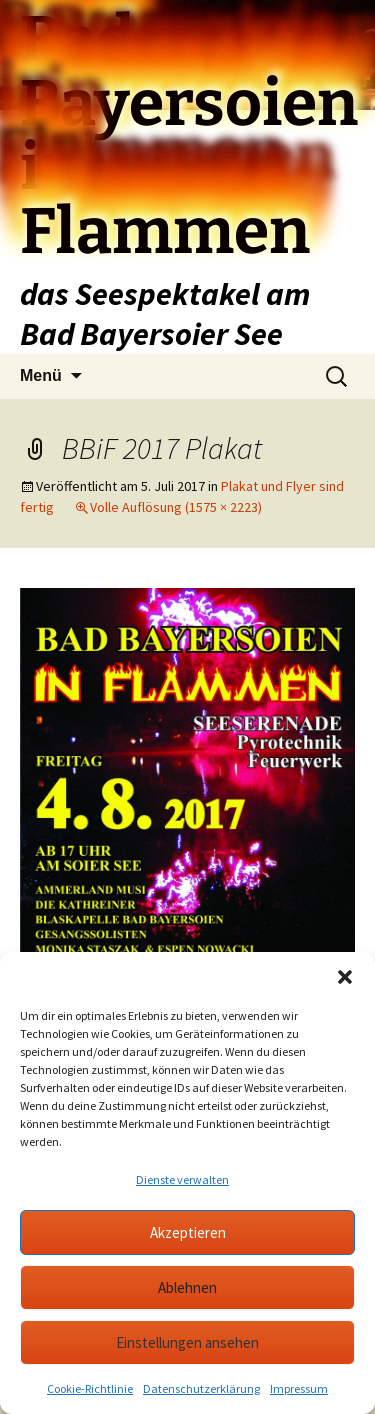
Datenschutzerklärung (201, 1388)
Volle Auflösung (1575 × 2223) (176, 507)
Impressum (299, 1388)
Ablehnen (187, 1287)
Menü (41, 375)
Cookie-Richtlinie (90, 1388)
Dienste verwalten (182, 1179)
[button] (345, 977)
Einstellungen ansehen (187, 1342)
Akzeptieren (188, 1232)
